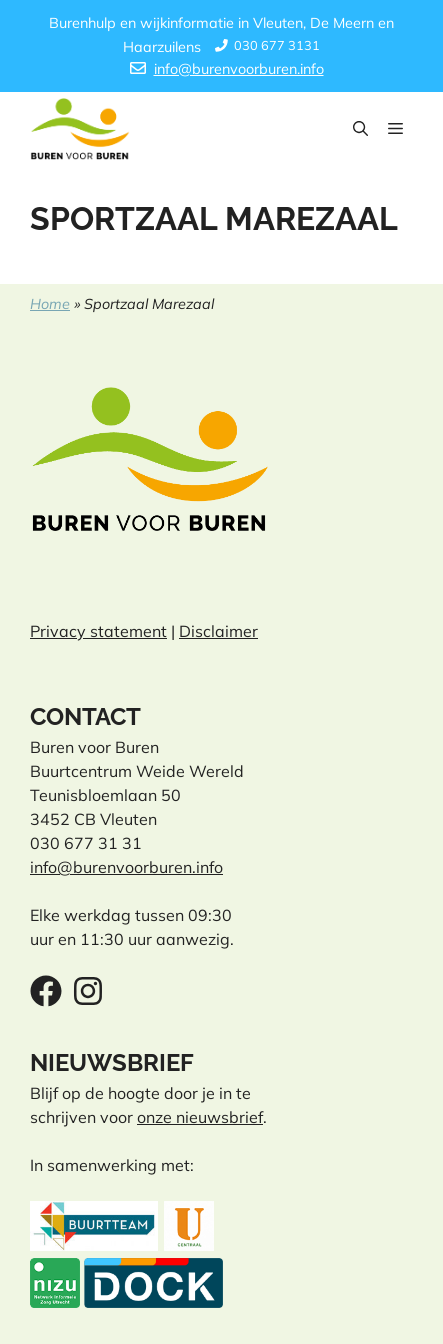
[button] (360, 129)
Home (50, 304)
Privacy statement (98, 631)
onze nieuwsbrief (200, 1117)
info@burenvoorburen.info (239, 69)
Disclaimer (218, 631)
